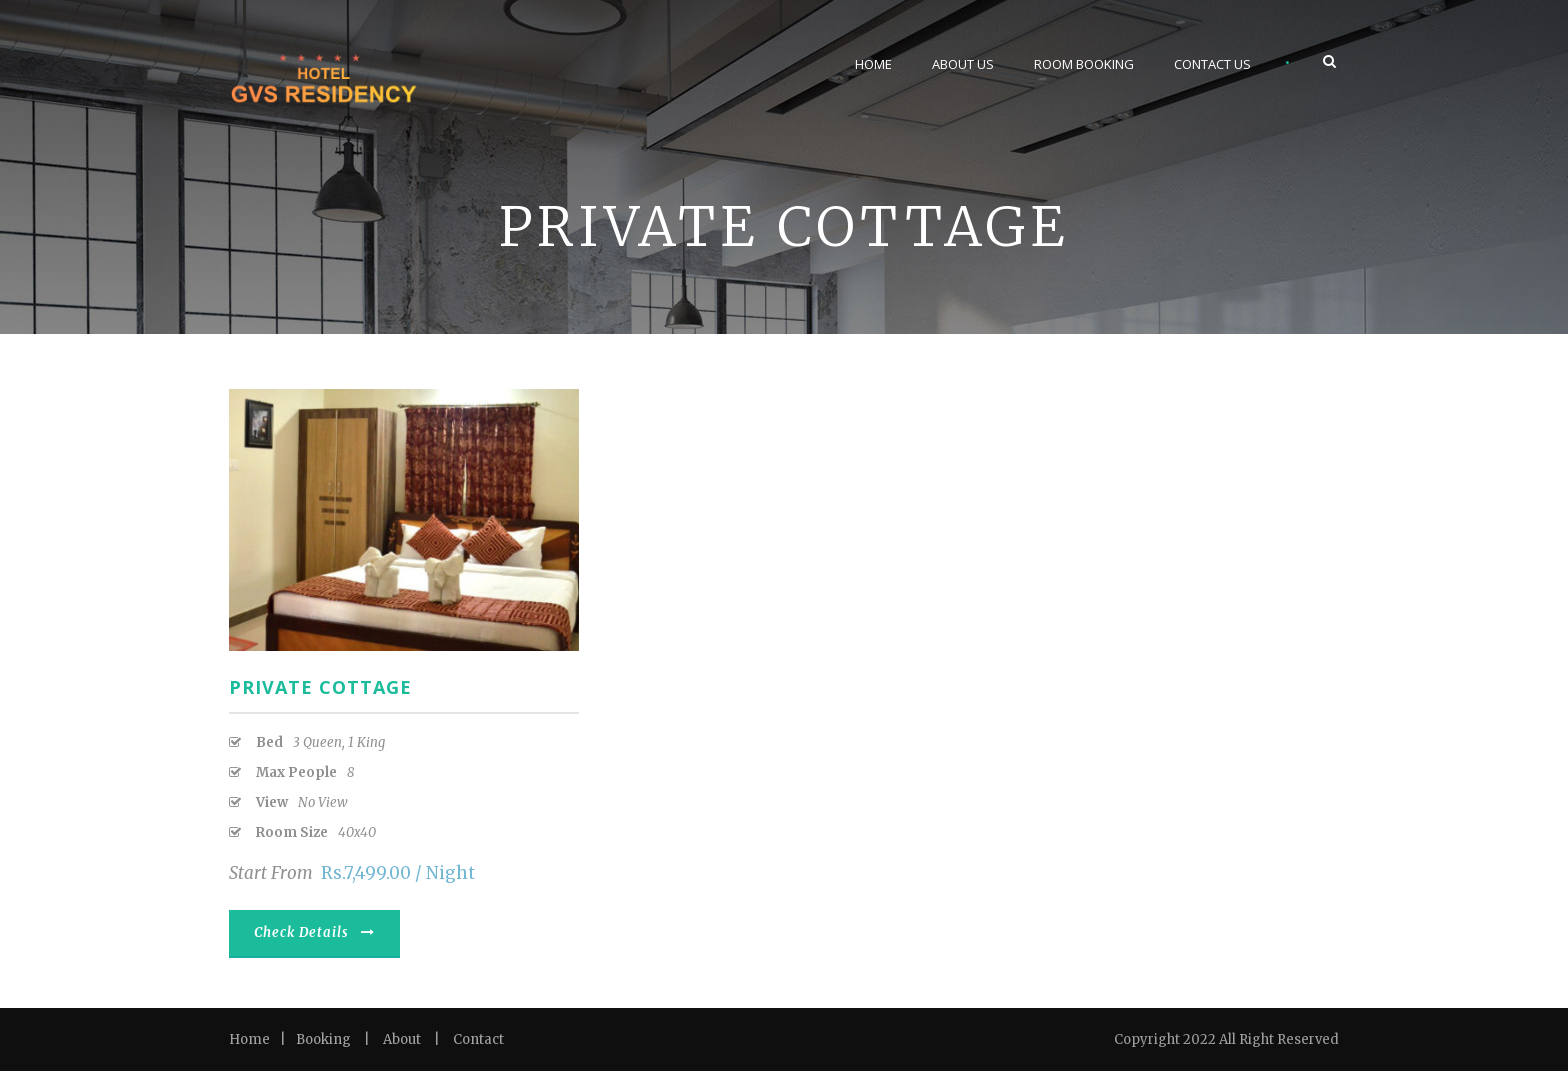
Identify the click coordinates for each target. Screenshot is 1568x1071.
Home (873, 64)
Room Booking (1084, 64)
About (402, 1039)
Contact (478, 1039)
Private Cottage (320, 687)
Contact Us (1212, 64)
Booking (323, 1039)
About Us (963, 64)
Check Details (314, 932)
